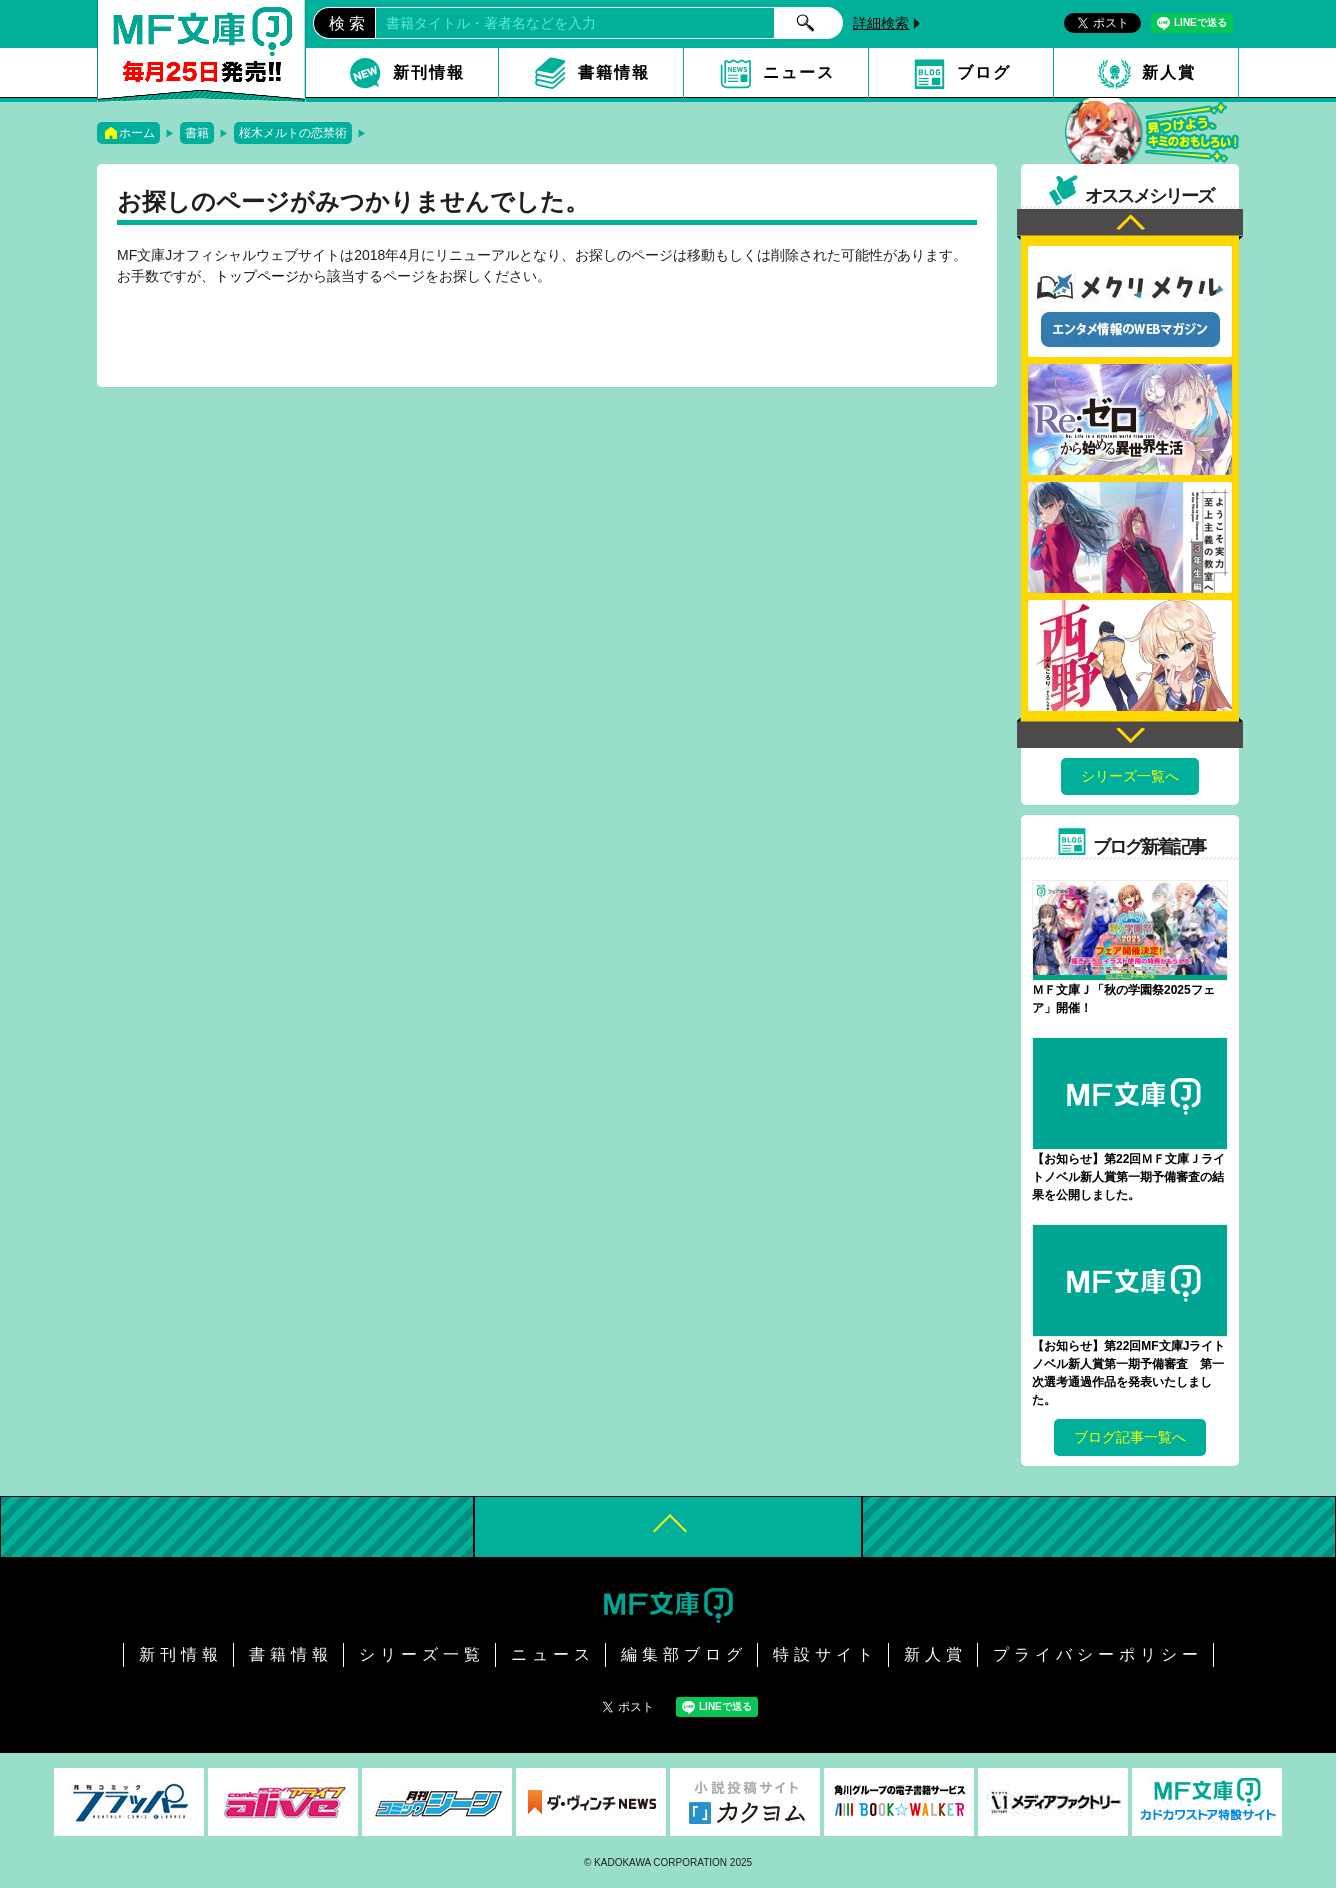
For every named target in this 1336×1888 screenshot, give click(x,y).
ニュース (799, 72)
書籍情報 (614, 72)
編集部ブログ (684, 1654)
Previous (1130, 224)
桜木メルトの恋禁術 (293, 133)
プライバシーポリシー (1098, 1654)
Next (1130, 732)
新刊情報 (429, 72)
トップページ (257, 276)
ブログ (984, 72)
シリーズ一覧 (422, 1654)
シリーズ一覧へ (1130, 776)
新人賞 (1169, 72)
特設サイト (825, 1654)
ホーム (137, 133)
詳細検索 (881, 23)
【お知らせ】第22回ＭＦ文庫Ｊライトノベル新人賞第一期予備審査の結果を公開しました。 (1128, 1177)
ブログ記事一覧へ (1130, 1437)
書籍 (197, 133)
